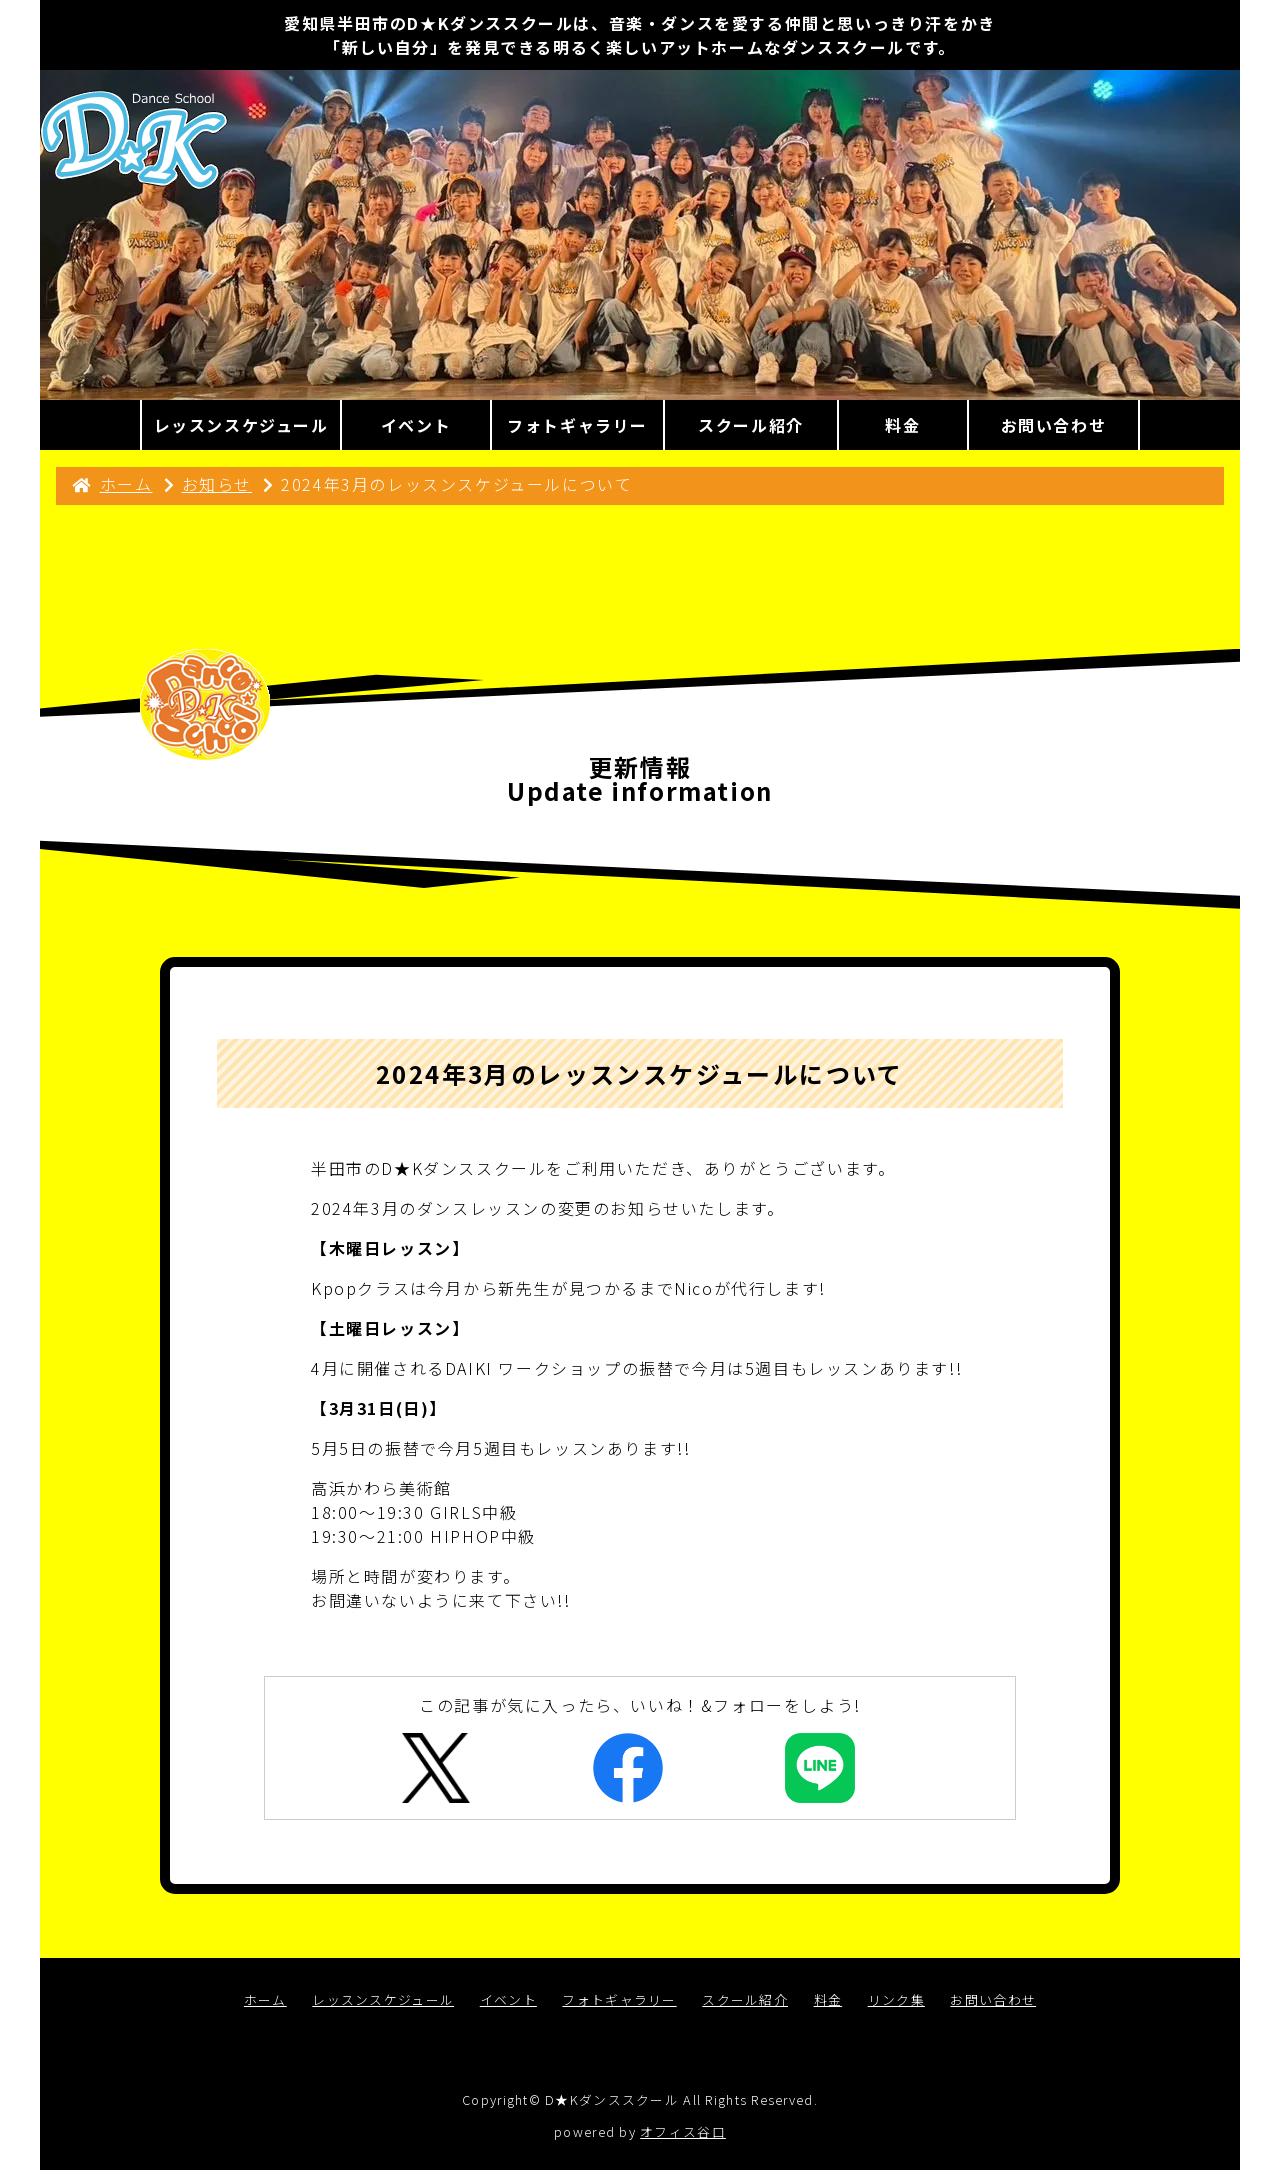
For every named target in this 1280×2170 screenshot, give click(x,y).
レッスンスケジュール (383, 1999)
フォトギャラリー (619, 1999)
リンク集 (896, 1999)
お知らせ (217, 484)
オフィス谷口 (683, 2131)
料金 (828, 1999)
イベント (508, 1999)
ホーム (126, 484)
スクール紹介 (745, 1999)
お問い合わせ (993, 1999)
